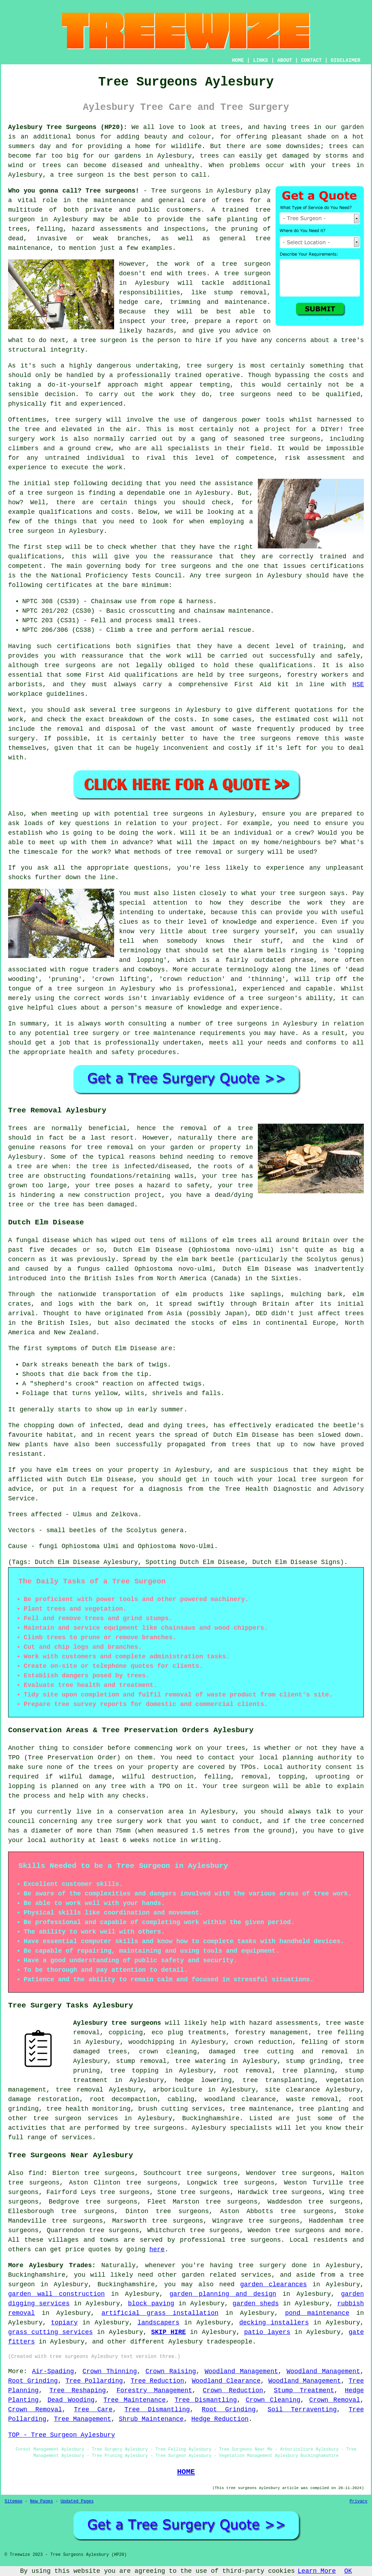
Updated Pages (77, 2501)
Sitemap (13, 2501)
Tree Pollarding (94, 2380)
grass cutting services (50, 2332)
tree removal (80, 2089)
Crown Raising (171, 2371)
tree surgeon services (75, 2118)
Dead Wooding (71, 2400)
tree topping (134, 2070)
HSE (358, 684)
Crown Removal (334, 2400)
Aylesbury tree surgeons (117, 2023)
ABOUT (284, 60)
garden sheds (255, 2303)
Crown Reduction (233, 2390)
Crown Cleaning (273, 2400)
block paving (151, 2303)
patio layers (267, 2332)
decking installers (274, 2322)
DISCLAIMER (345, 60)
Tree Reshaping (77, 2390)
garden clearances (273, 2284)
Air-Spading (53, 2371)
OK (348, 2571)
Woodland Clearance (226, 2380)
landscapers (158, 2322)
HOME (238, 60)
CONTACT (311, 60)
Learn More (317, 2571)
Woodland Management (241, 2371)
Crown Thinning (110, 2371)
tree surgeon (81, 174)
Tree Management (82, 2419)
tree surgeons (245, 394)
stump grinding (313, 2061)
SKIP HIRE (168, 2332)
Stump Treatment (304, 2390)
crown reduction (263, 2042)
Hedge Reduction (220, 2419)
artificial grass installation (159, 2313)
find (35, 2173)
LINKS (260, 60)
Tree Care (93, 2409)
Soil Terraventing (302, 2409)
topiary (64, 2322)
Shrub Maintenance (151, 2419)
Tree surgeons (176, 190)
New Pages (41, 2501)
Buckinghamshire (211, 2118)
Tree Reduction (157, 2380)
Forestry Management (154, 2390)
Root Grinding (33, 2380)
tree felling (340, 2032)
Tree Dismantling (206, 2400)
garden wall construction (56, 2294)
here (157, 2249)
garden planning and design (223, 2294)
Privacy (358, 2501)
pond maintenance (317, 2313)
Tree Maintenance (135, 2400)
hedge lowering (203, 2080)
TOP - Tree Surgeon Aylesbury (61, 2435)
